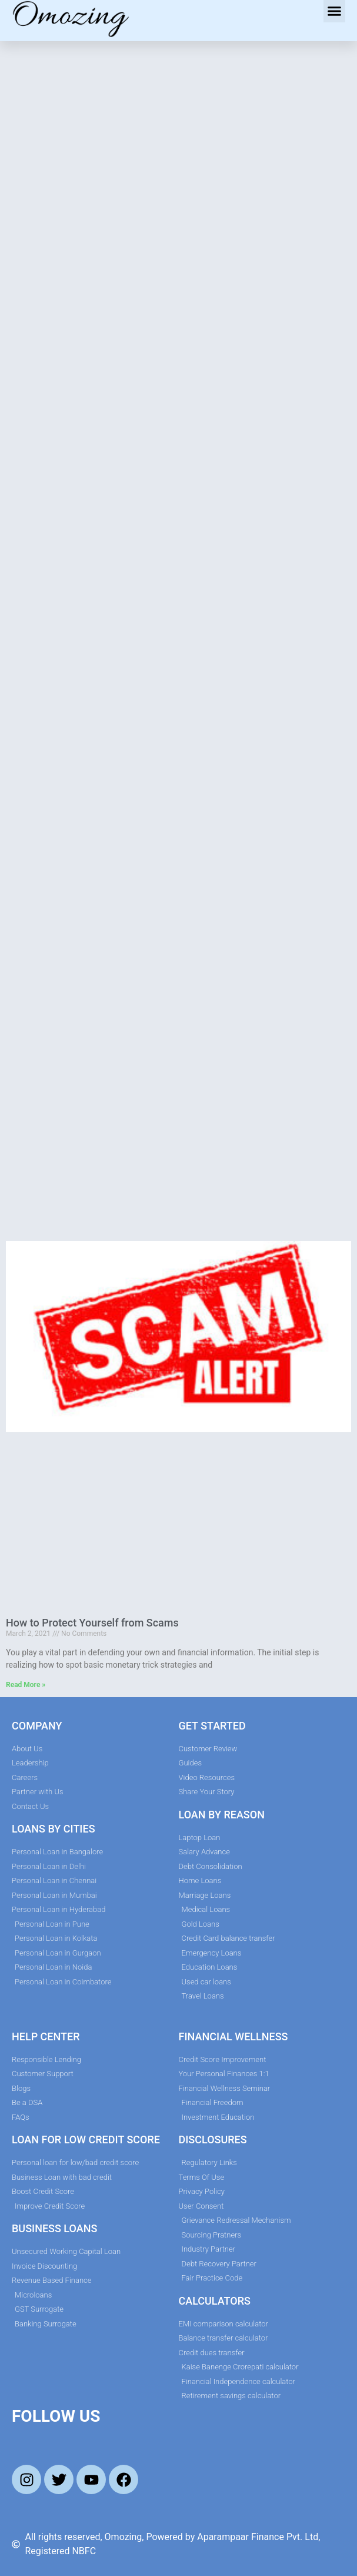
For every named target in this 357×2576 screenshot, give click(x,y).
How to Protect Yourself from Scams (92, 1622)
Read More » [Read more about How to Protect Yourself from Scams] (25, 1685)
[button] (334, 11)
